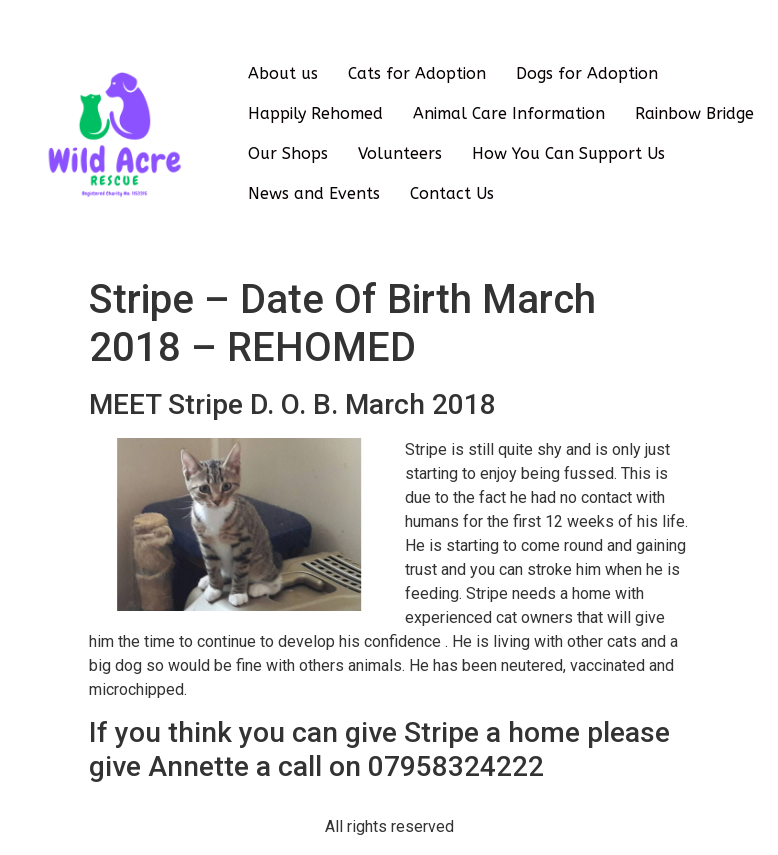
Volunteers (400, 153)
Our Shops (288, 153)
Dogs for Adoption (587, 73)
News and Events (314, 193)
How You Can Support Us (568, 153)
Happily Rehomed (315, 113)
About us (283, 73)
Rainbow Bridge (694, 113)
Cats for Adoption (417, 73)
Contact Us (452, 193)
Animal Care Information (509, 113)
